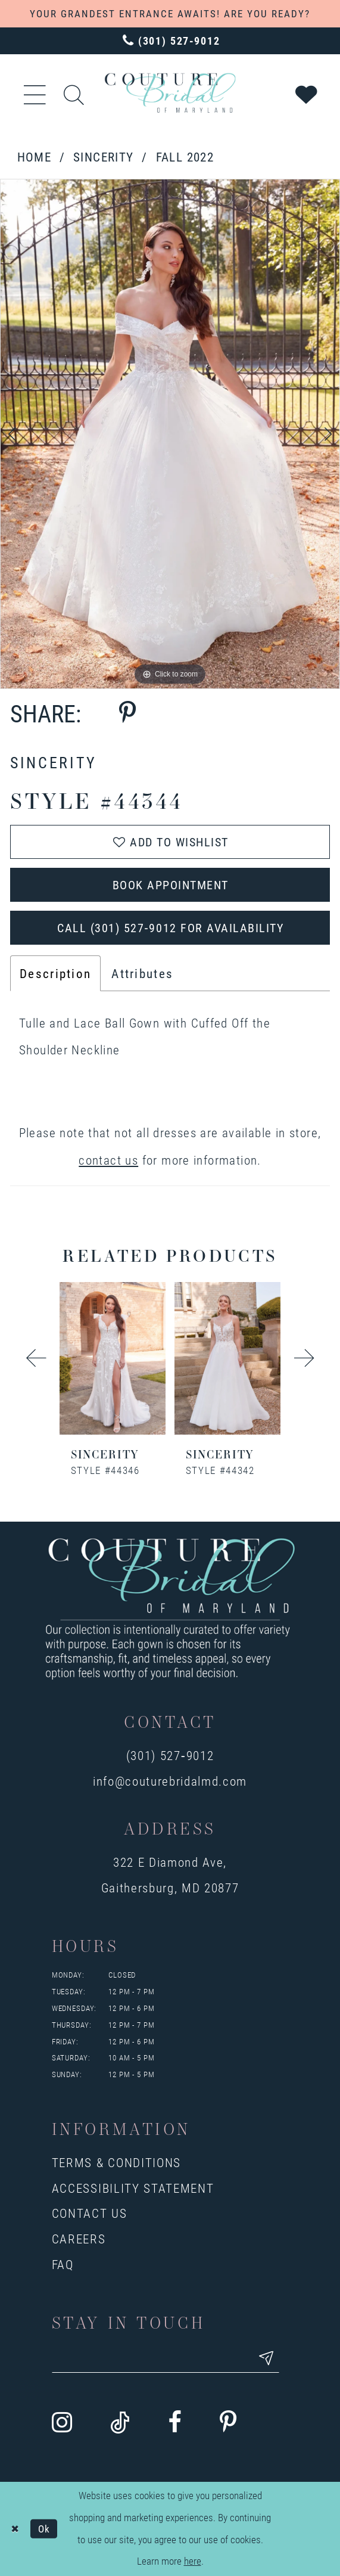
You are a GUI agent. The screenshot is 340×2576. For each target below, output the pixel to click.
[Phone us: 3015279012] (170, 41)
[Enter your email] (165, 2358)
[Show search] (74, 93)
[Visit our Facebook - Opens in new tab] (175, 2423)
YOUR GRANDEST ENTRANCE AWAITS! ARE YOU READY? (170, 13)
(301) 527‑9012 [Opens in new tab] (170, 1755)
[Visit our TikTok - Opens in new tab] (120, 2423)
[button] (35, 93)
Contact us (89, 2212)
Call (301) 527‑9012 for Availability (170, 927)
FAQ (63, 2264)
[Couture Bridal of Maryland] (170, 93)
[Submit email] (266, 2358)
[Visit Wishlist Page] (307, 93)
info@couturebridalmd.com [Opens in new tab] (170, 1780)
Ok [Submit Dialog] (44, 2528)
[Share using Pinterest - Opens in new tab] (127, 713)
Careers (79, 2238)
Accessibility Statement (133, 2187)
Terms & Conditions (116, 2162)
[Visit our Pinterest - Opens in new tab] (228, 2423)
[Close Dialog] (15, 2528)
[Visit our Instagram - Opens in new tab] (62, 2423)
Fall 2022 (185, 156)
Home (34, 156)
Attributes (142, 973)
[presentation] (113, 1358)
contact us (108, 1159)
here (192, 2561)
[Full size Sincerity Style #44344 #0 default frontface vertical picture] (170, 433)
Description (55, 973)
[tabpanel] (170, 433)
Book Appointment (171, 884)
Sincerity (103, 156)
